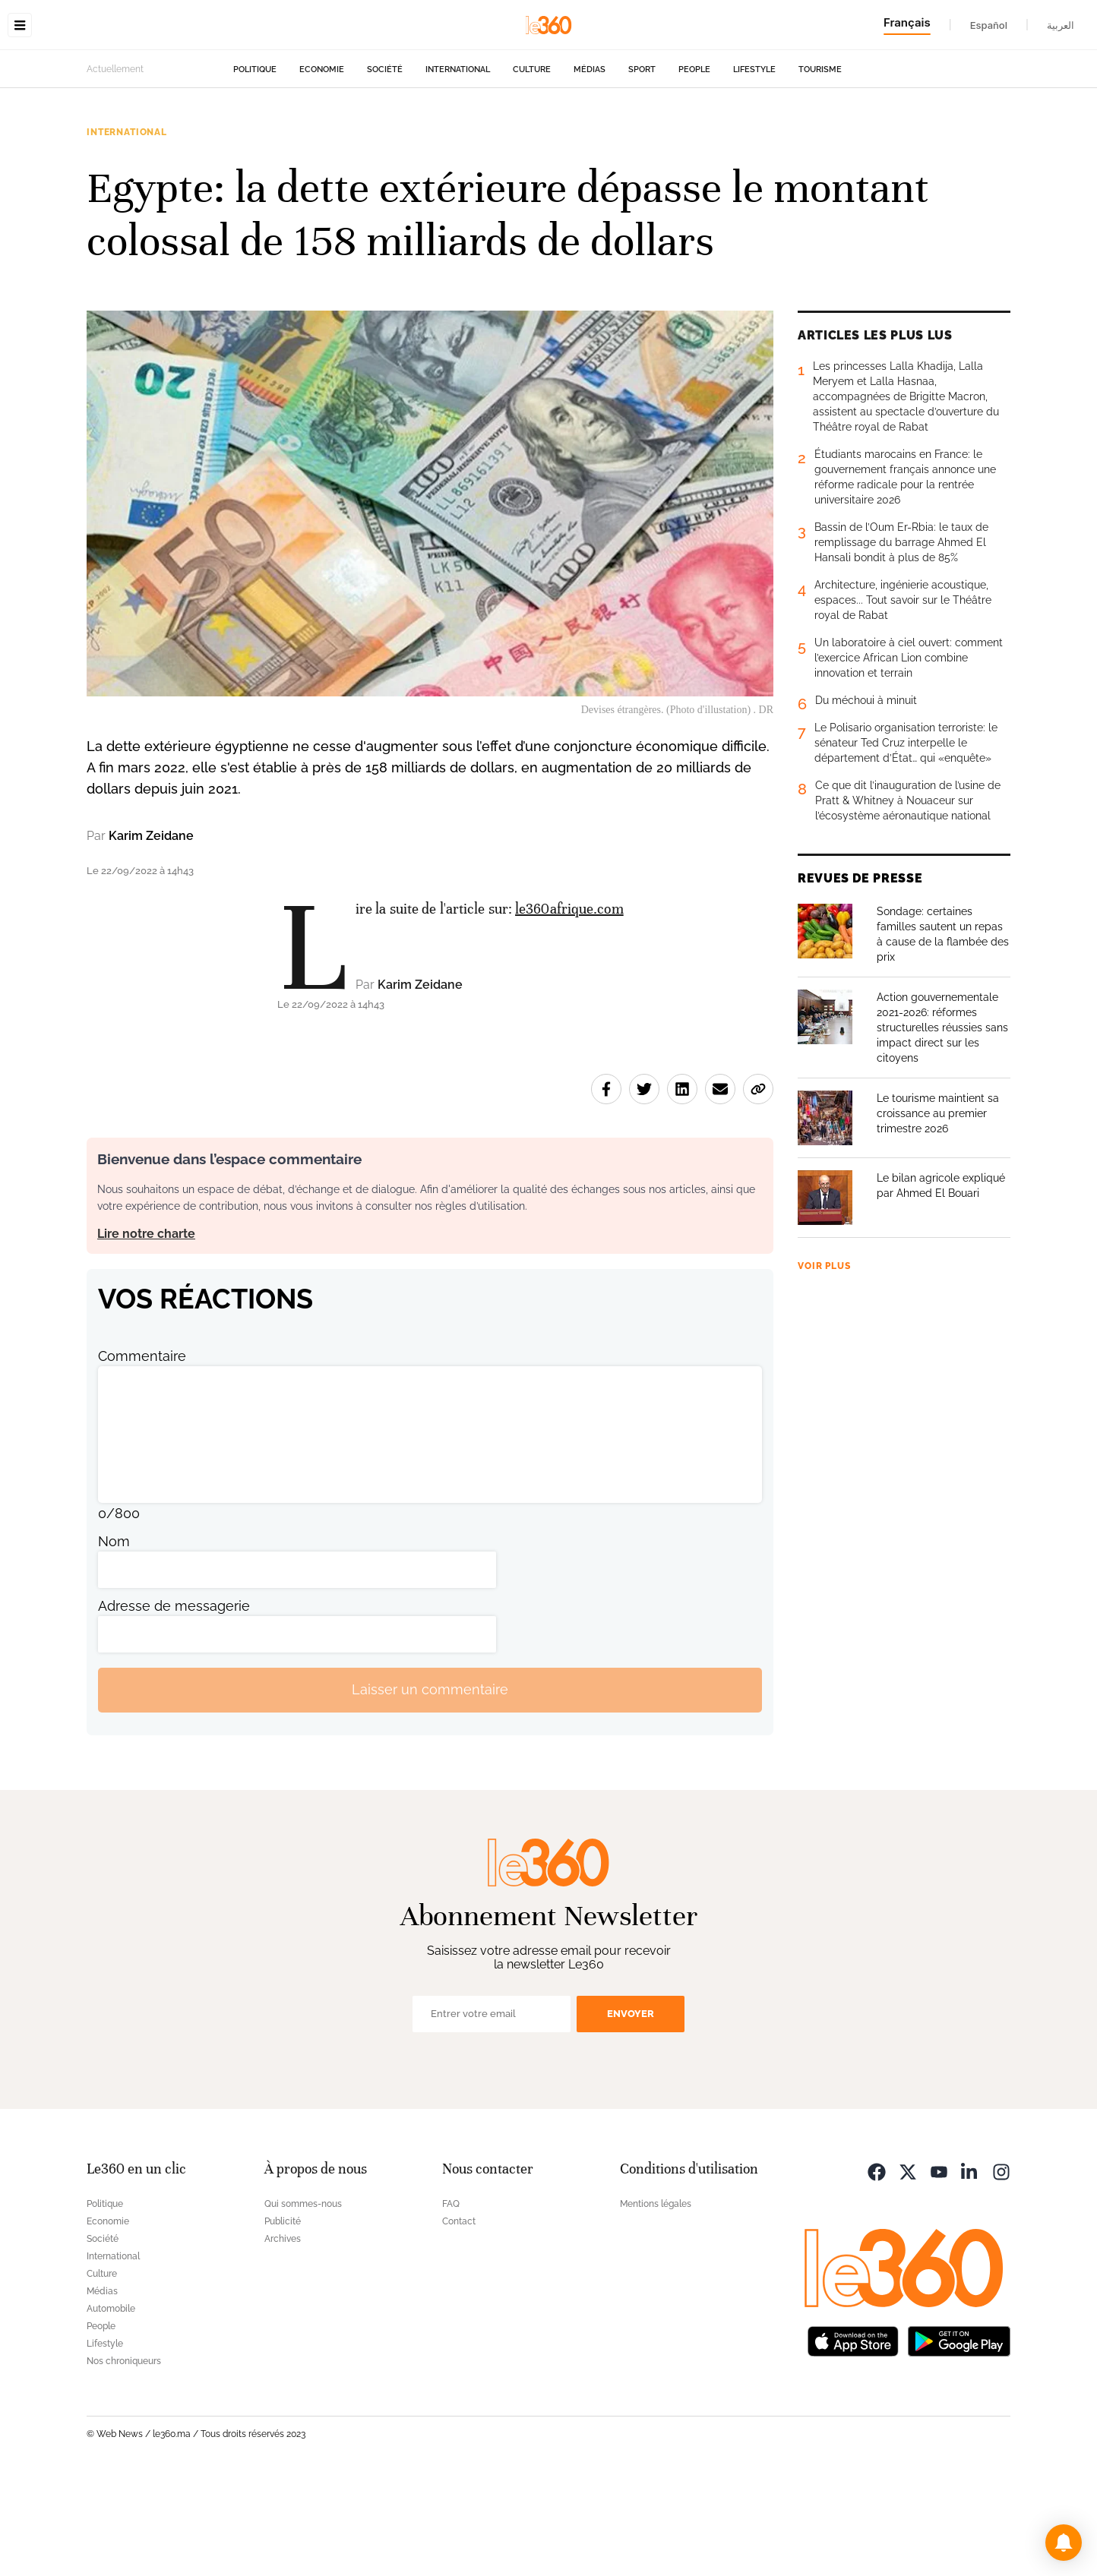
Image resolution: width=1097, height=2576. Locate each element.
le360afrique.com (569, 1004)
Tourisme (820, 165)
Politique (255, 165)
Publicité (282, 2317)
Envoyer (630, 2109)
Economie (321, 165)
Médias (589, 165)
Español (988, 25)
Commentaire (142, 1452)
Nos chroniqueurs (124, 2456)
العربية (1060, 25)
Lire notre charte (146, 1329)
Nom (114, 1637)
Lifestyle (754, 165)
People (694, 165)
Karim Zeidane (151, 931)
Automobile (111, 2404)
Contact (459, 2317)
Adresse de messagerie (174, 1701)
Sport (642, 165)
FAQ (451, 2299)
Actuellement (115, 164)
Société (385, 165)
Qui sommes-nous (303, 2299)
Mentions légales (655, 2299)
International (457, 165)
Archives (282, 2334)
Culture (532, 165)
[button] (1063, 2542)
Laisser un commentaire (430, 1785)
